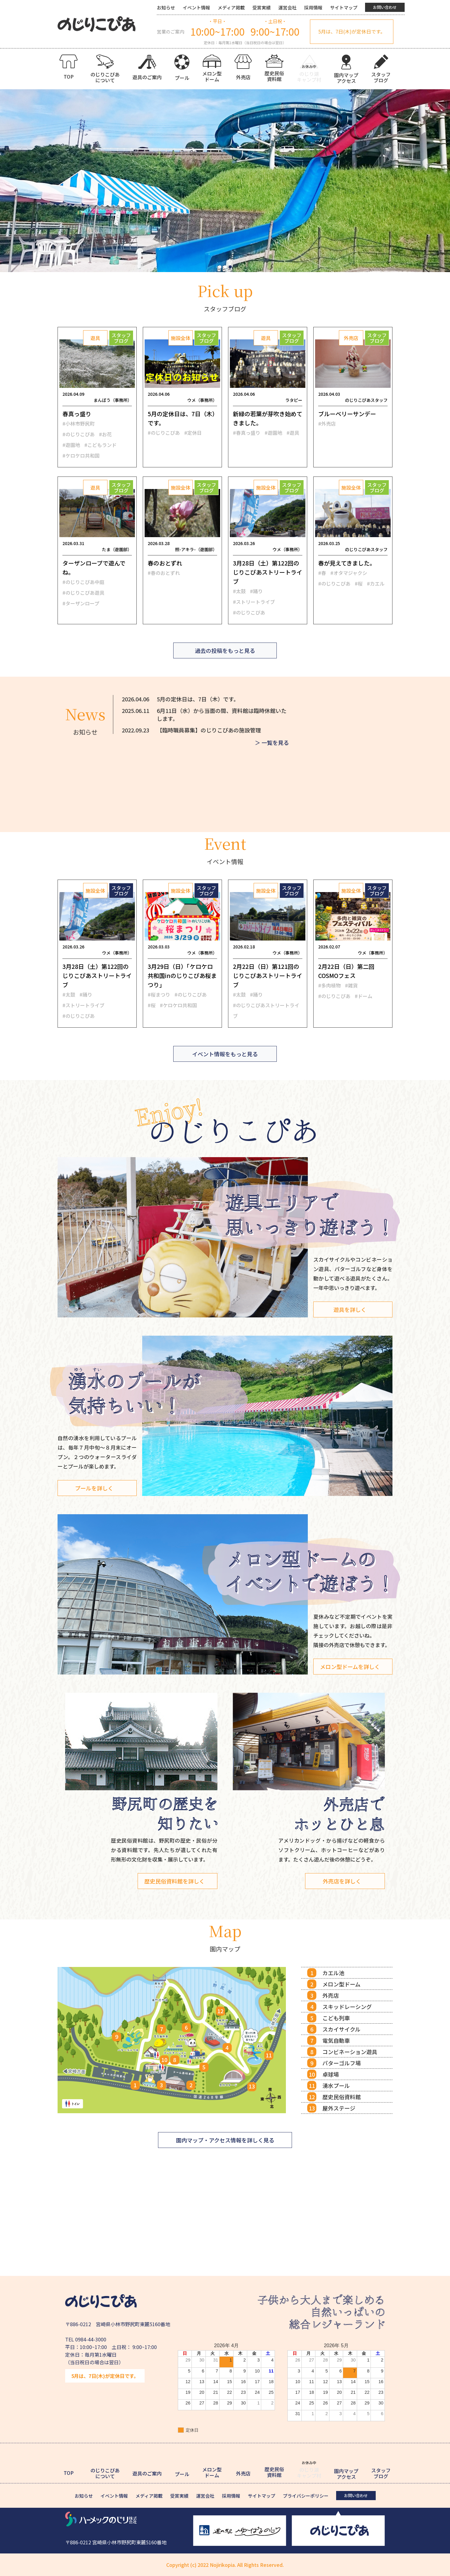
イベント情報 (196, 7)
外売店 (330, 1995)
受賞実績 (261, 7)
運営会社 (287, 7)
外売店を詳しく (342, 1881)
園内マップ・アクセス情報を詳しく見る (225, 2140)
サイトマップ (343, 7)
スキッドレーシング (347, 2007)
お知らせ (166, 7)
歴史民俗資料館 (341, 2097)
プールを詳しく (94, 1488)
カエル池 (333, 1973)
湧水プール (336, 2085)
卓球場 (330, 2074)
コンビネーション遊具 (349, 2052)
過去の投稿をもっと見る (225, 650)
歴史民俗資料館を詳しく (175, 1881)
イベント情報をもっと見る (225, 1054)
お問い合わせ (385, 7)
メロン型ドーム (341, 1984)
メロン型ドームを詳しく (350, 1667)
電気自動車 (336, 2040)
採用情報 (313, 7)
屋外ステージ (338, 2108)
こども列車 (336, 2018)
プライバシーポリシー (306, 2496)
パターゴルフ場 (341, 2063)
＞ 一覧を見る (272, 742)
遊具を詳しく (349, 1309)
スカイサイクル (341, 2029)
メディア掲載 (231, 7)
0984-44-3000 (90, 2339)
